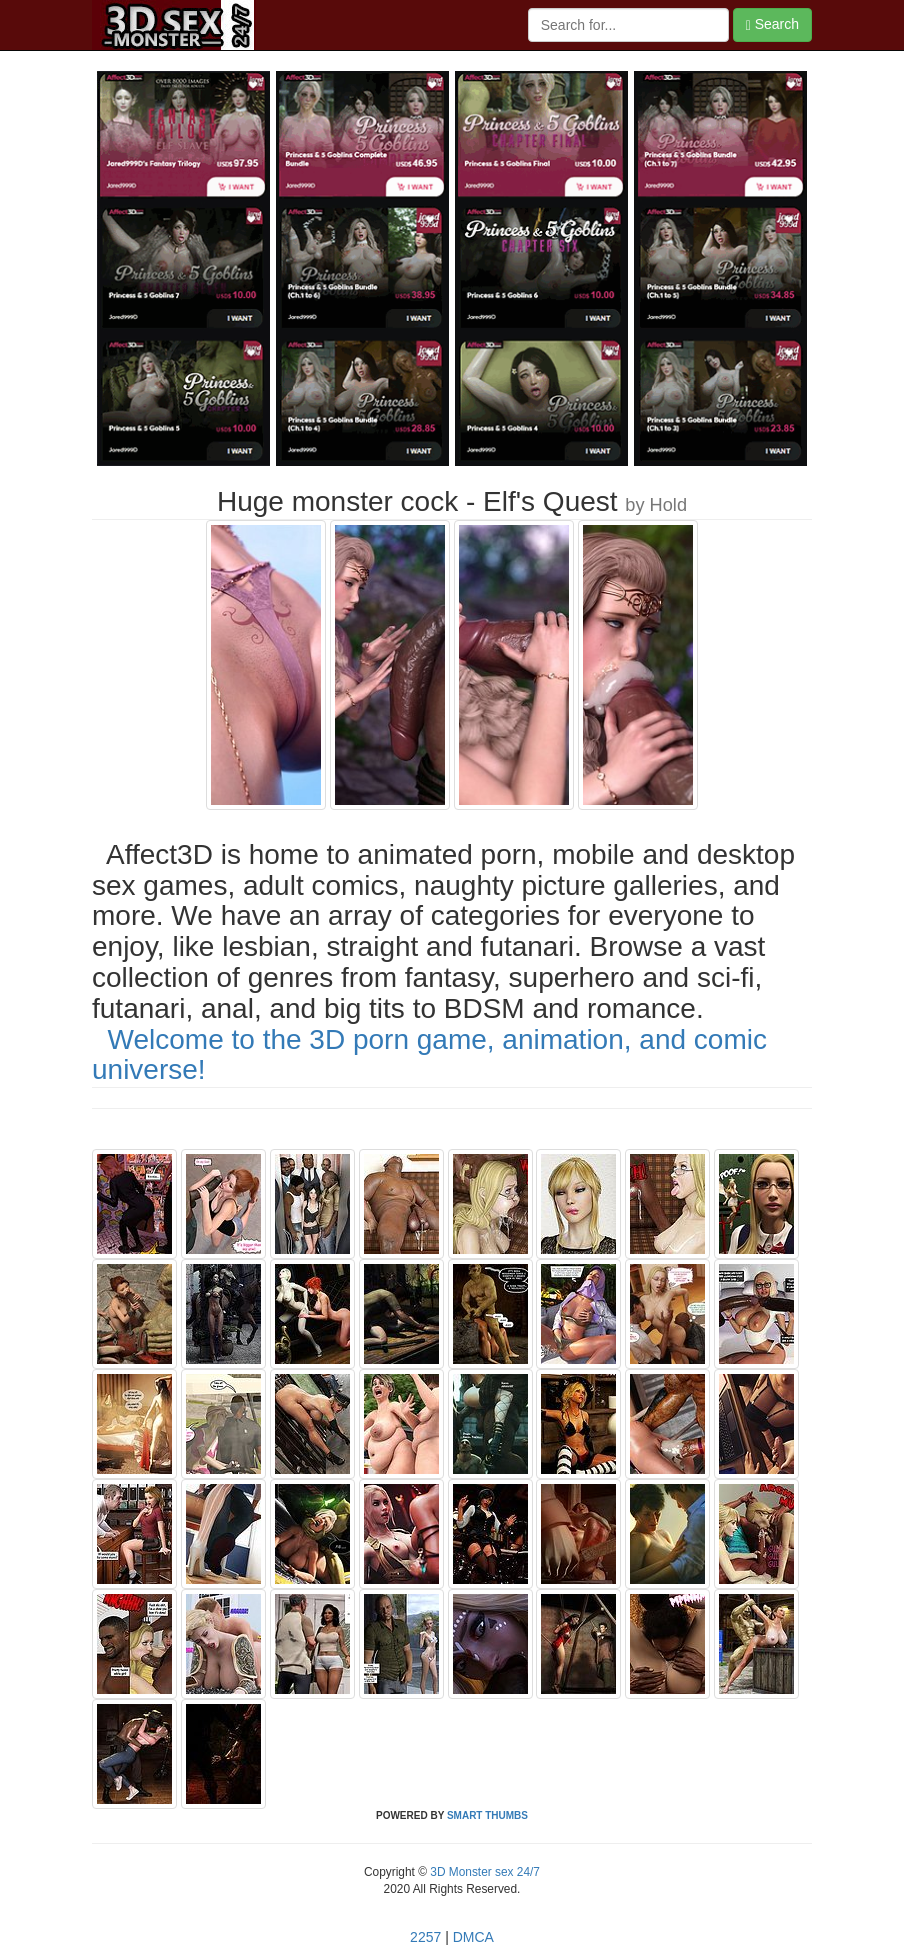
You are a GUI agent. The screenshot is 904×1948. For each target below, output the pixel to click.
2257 (425, 1937)
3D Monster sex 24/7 (483, 1872)
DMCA (473, 1937)
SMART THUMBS (487, 1815)
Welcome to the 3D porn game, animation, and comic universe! (429, 1055)
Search (772, 24)
